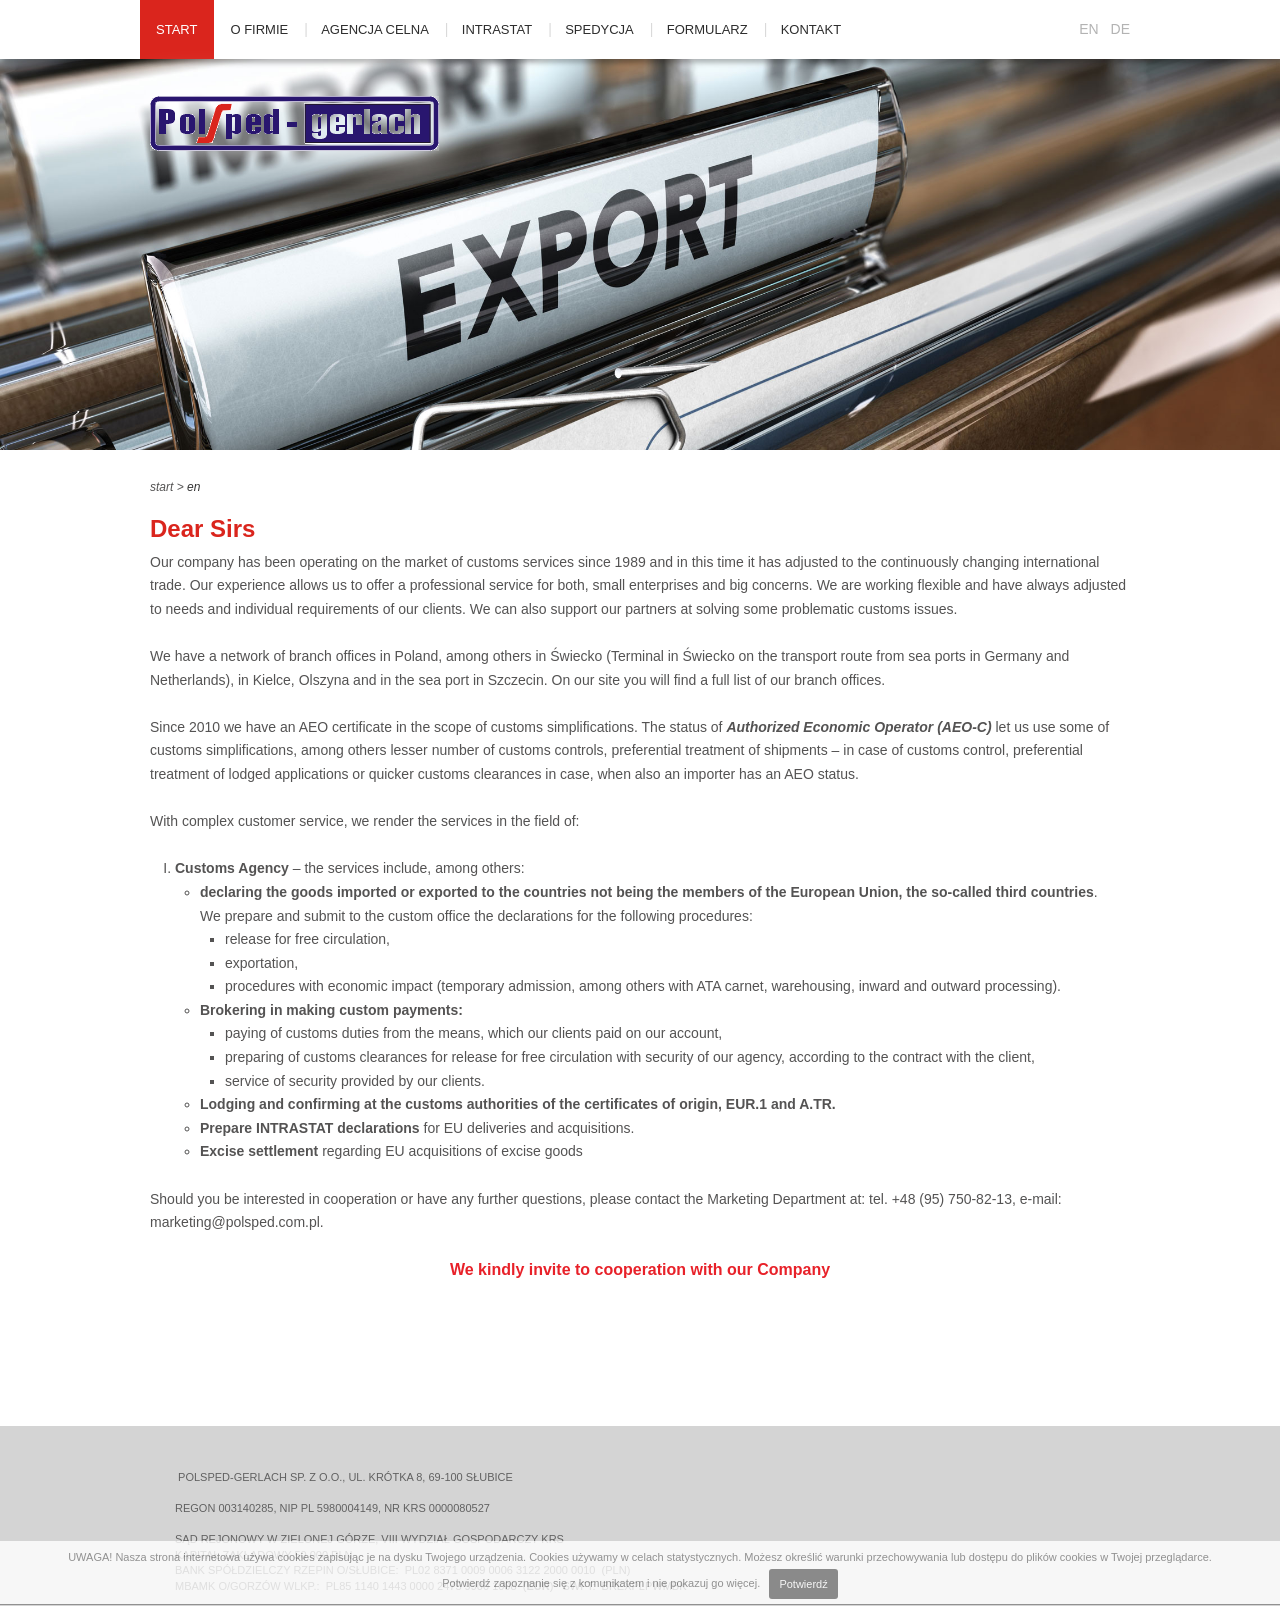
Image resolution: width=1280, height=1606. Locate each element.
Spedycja (599, 29)
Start (176, 29)
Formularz (707, 29)
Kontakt (811, 29)
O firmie (259, 29)
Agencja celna (375, 29)
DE (1120, 29)
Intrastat (497, 29)
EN (1088, 29)
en (193, 487)
